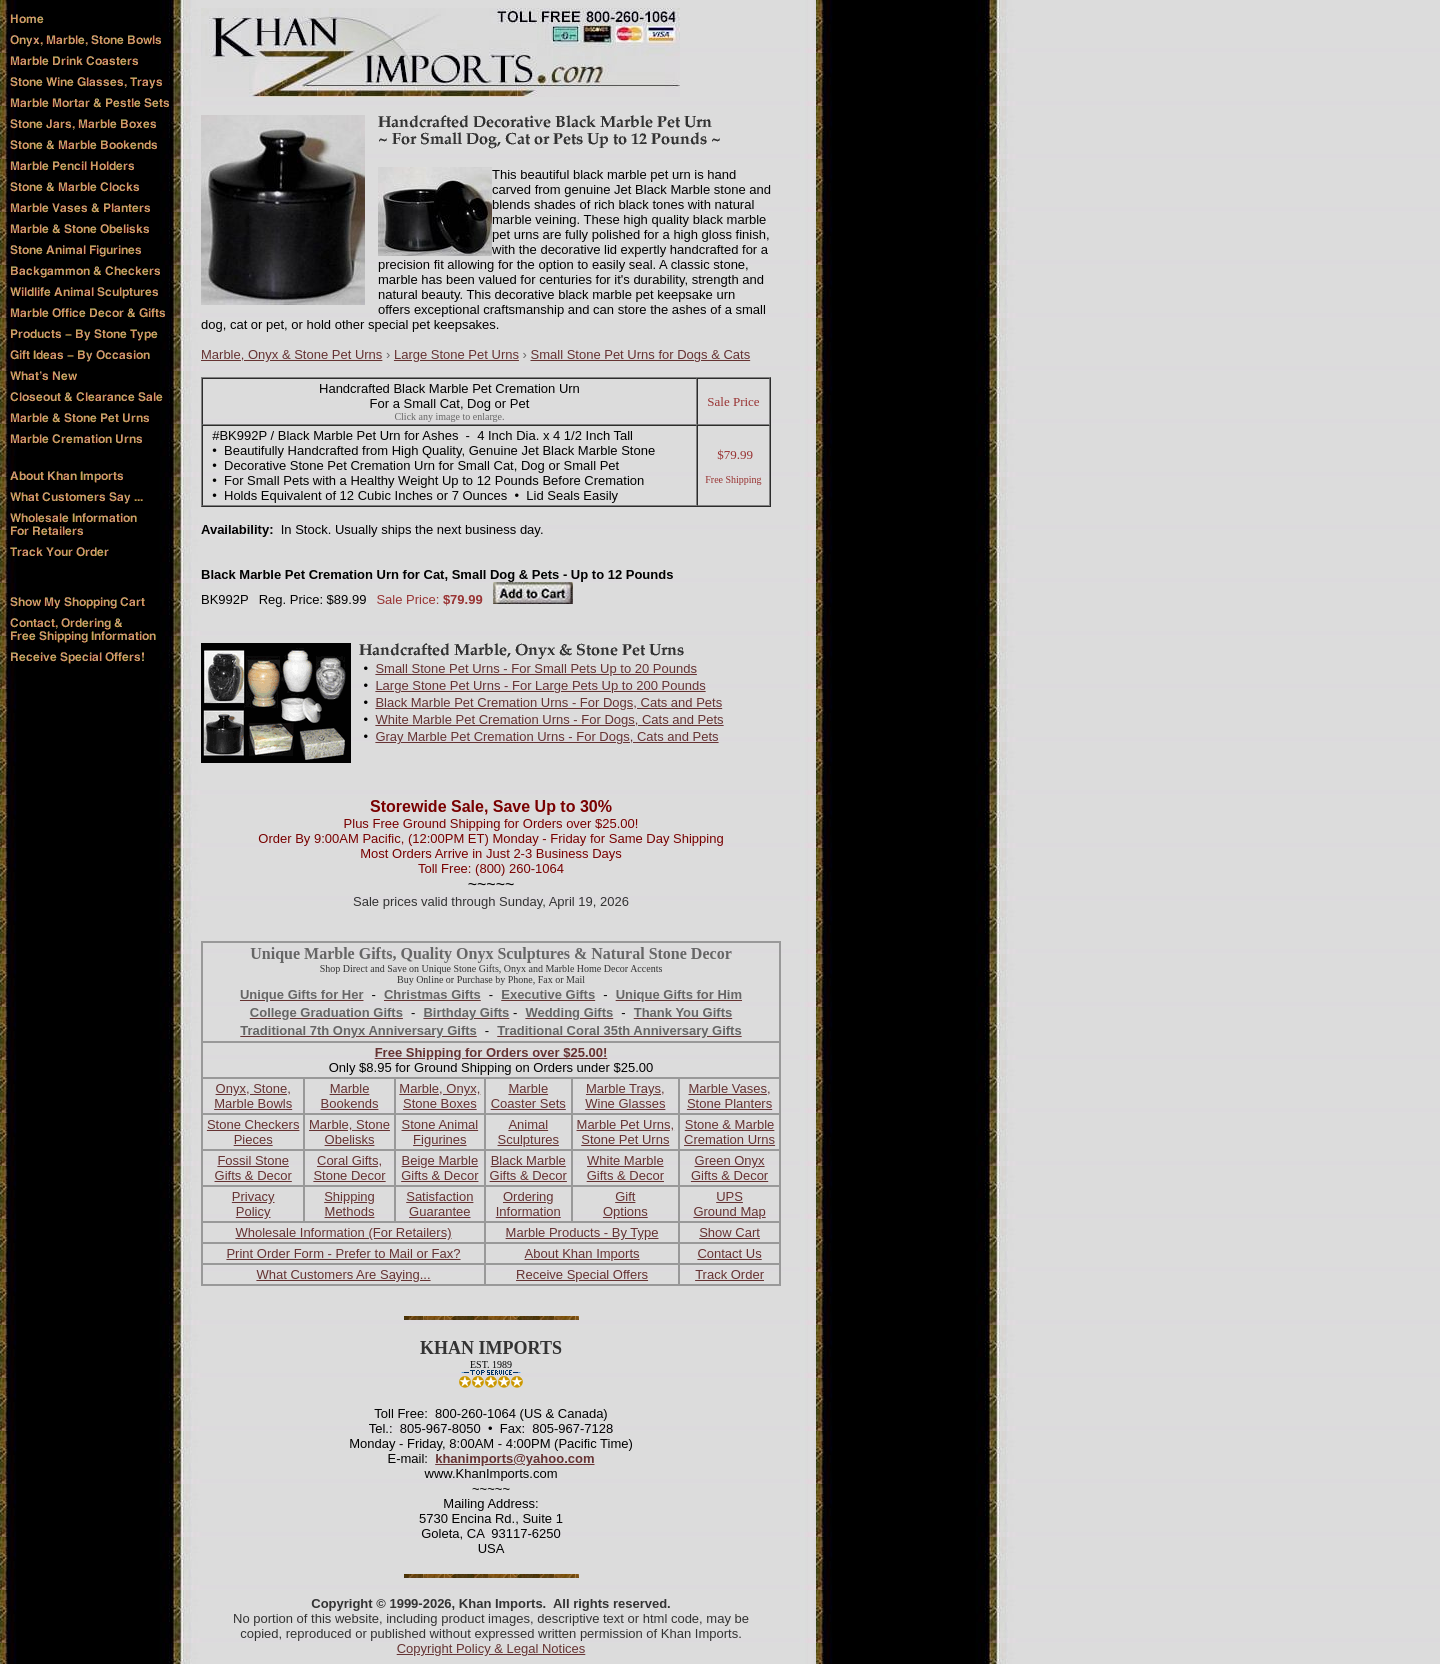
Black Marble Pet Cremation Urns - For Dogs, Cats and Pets (548, 702)
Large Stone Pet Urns (456, 354)
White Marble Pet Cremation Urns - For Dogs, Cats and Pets (549, 719)
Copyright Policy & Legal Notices (491, 1648)
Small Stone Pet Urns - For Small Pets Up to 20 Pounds (536, 668)
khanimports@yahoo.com (514, 1458)
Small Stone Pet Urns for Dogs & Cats (641, 354)
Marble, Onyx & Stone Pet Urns (291, 354)
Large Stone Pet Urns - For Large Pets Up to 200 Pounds (540, 685)
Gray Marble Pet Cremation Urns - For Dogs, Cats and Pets (546, 736)
